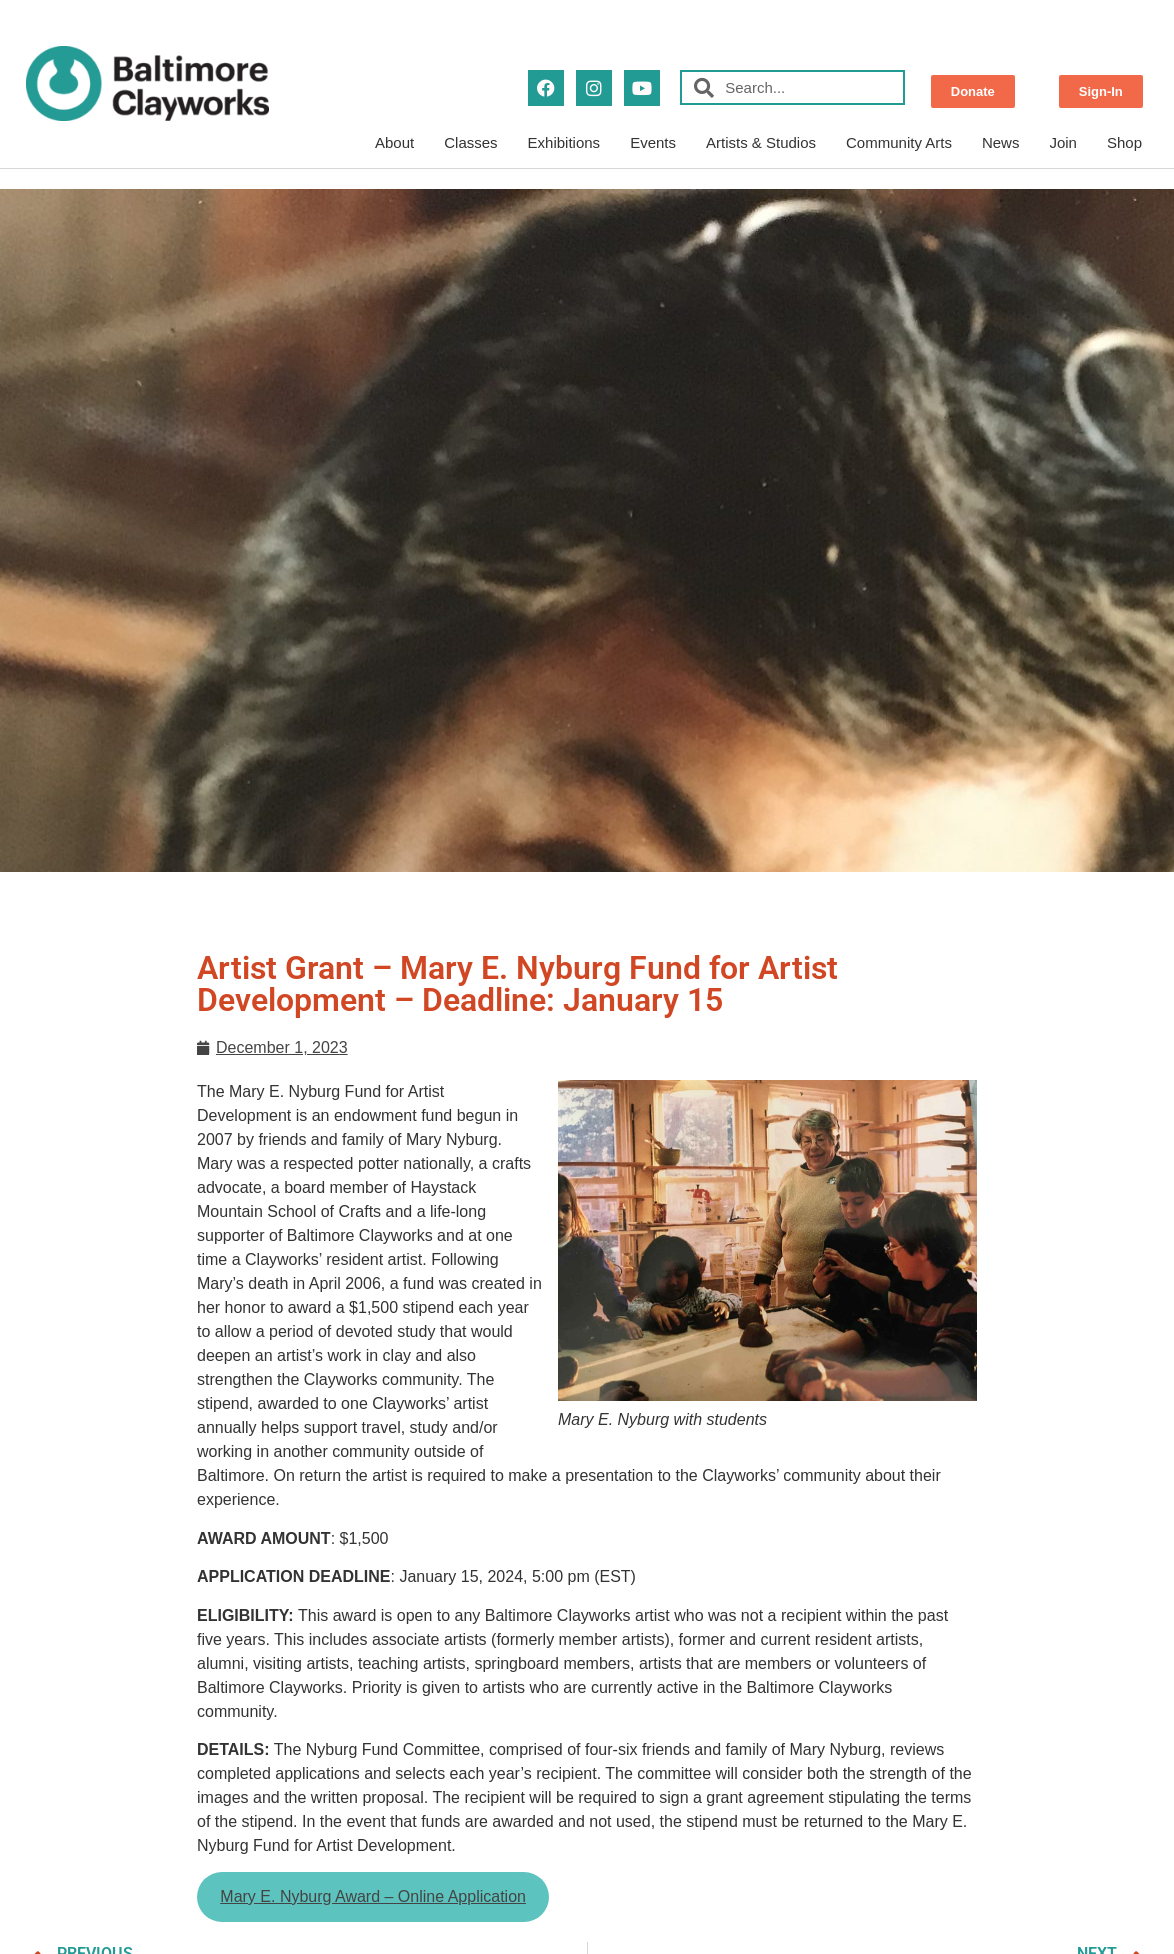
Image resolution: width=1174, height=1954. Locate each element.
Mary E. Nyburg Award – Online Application (373, 1896)
